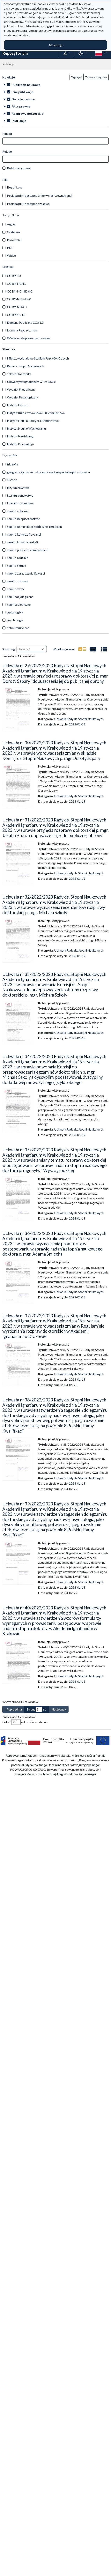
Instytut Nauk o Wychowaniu (26, 428)
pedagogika (15, 612)
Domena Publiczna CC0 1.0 (25, 322)
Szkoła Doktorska (19, 374)
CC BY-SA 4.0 (16, 314)
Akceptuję (56, 45)
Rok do (7, 151)
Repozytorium (15, 53)
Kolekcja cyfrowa (19, 168)
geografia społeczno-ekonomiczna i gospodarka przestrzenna (48, 472)
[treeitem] (55, 84)
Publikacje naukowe (26, 84)
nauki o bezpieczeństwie (23, 519)
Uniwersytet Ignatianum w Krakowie (31, 381)
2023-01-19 (77, 724)
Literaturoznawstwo (20, 503)
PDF (10, 247)
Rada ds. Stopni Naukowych (25, 366)
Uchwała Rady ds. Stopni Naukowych (79, 719)
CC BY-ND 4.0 (16, 307)
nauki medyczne (17, 511)
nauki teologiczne (19, 604)
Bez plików (14, 187)
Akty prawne (21, 106)
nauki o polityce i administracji (27, 550)
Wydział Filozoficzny (21, 389)
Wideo (11, 255)
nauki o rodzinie (17, 558)
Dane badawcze (23, 99)
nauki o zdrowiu (17, 581)
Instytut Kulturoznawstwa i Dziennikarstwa (36, 413)
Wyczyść (76, 77)
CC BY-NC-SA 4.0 (19, 299)
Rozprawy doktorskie (27, 113)
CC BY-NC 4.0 (16, 283)
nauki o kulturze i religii (22, 542)
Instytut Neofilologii (20, 436)
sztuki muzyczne (18, 628)
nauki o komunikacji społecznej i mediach (34, 526)
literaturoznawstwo (20, 495)
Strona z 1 (37, 1709)
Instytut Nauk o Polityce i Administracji (33, 420)
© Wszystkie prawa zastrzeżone (28, 338)
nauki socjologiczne (20, 596)
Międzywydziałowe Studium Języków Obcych (38, 358)
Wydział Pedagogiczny (22, 397)
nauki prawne (16, 589)
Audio (11, 224)
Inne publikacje (22, 92)
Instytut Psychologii (20, 444)
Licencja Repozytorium (22, 330)
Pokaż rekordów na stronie (25, 1722)
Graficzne (13, 232)
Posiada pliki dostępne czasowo (28, 203)
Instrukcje (19, 120)
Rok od (7, 133)
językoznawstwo (18, 487)
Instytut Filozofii (18, 405)
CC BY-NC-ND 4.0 (19, 291)
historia (12, 480)
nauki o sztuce (16, 565)
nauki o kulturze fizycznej (24, 534)
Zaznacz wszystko (96, 77)
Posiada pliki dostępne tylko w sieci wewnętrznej (39, 195)
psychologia (15, 620)
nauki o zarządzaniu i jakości (26, 573)
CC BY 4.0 (14, 276)
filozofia (12, 464)
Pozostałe (14, 240)
